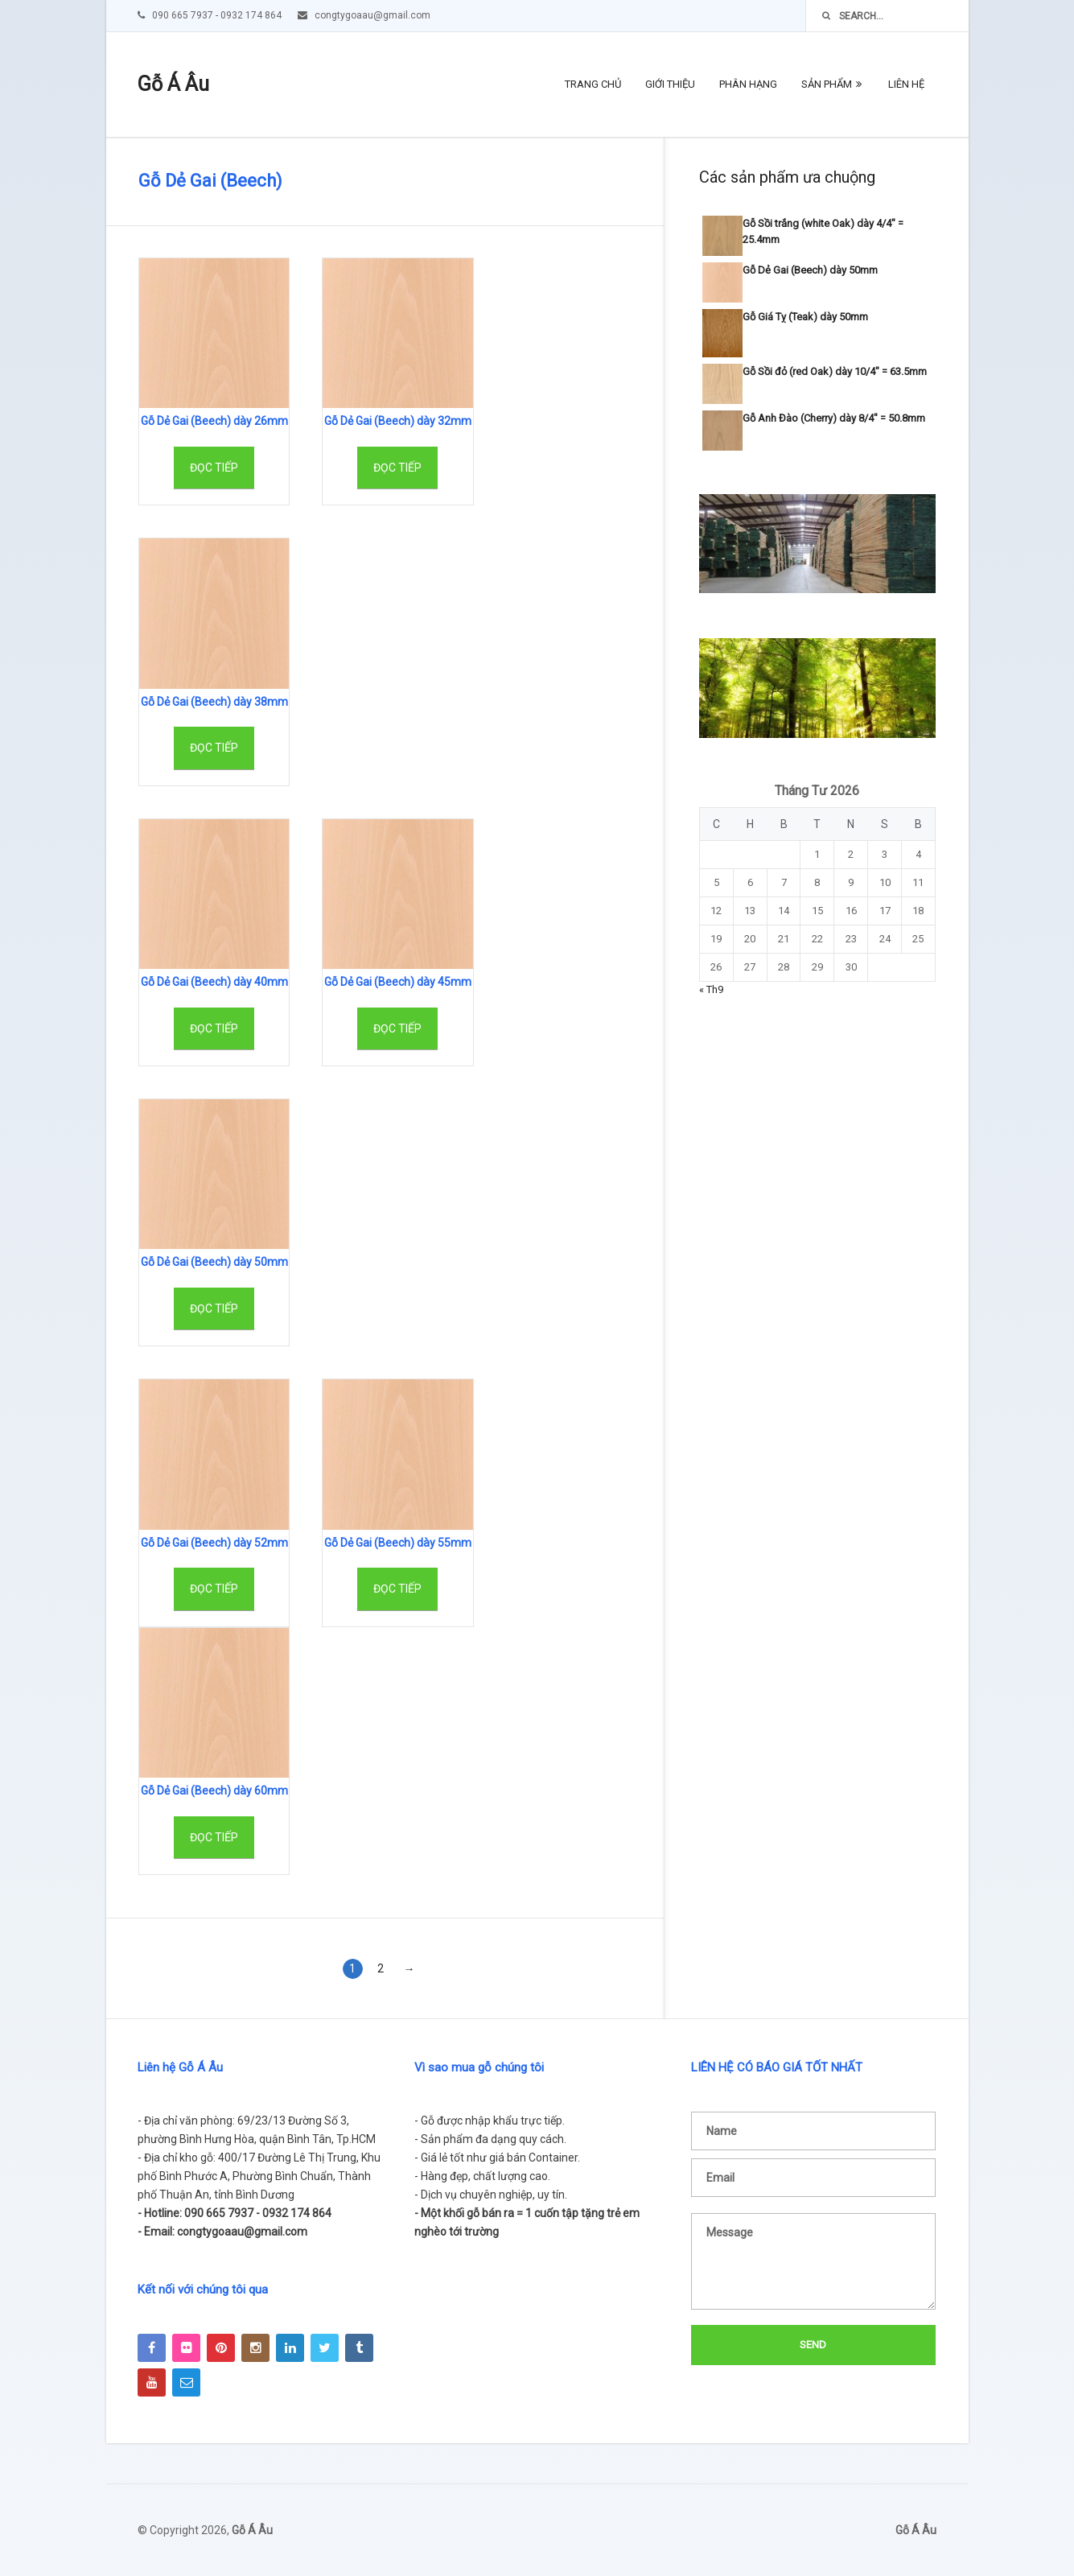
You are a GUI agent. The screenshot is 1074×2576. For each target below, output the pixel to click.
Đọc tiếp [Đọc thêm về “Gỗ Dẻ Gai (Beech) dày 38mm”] (214, 747)
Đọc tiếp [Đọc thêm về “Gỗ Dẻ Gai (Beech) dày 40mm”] (214, 1028)
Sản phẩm (826, 84)
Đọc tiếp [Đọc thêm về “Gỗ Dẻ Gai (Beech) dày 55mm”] (397, 1588)
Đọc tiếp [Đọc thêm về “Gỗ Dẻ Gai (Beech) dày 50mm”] (214, 1308)
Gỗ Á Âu (173, 84)
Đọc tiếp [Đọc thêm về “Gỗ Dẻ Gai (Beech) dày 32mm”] (397, 467)
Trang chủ (593, 84)
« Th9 (711, 989)
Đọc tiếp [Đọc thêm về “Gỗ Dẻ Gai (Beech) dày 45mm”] (397, 1028)
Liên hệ (906, 84)
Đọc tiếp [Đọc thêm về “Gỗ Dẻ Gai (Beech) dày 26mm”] (214, 467)
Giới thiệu (670, 84)
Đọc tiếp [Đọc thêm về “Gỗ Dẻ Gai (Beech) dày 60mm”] (214, 1837)
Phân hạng (748, 84)
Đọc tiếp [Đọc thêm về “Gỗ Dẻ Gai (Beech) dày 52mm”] (214, 1588)
